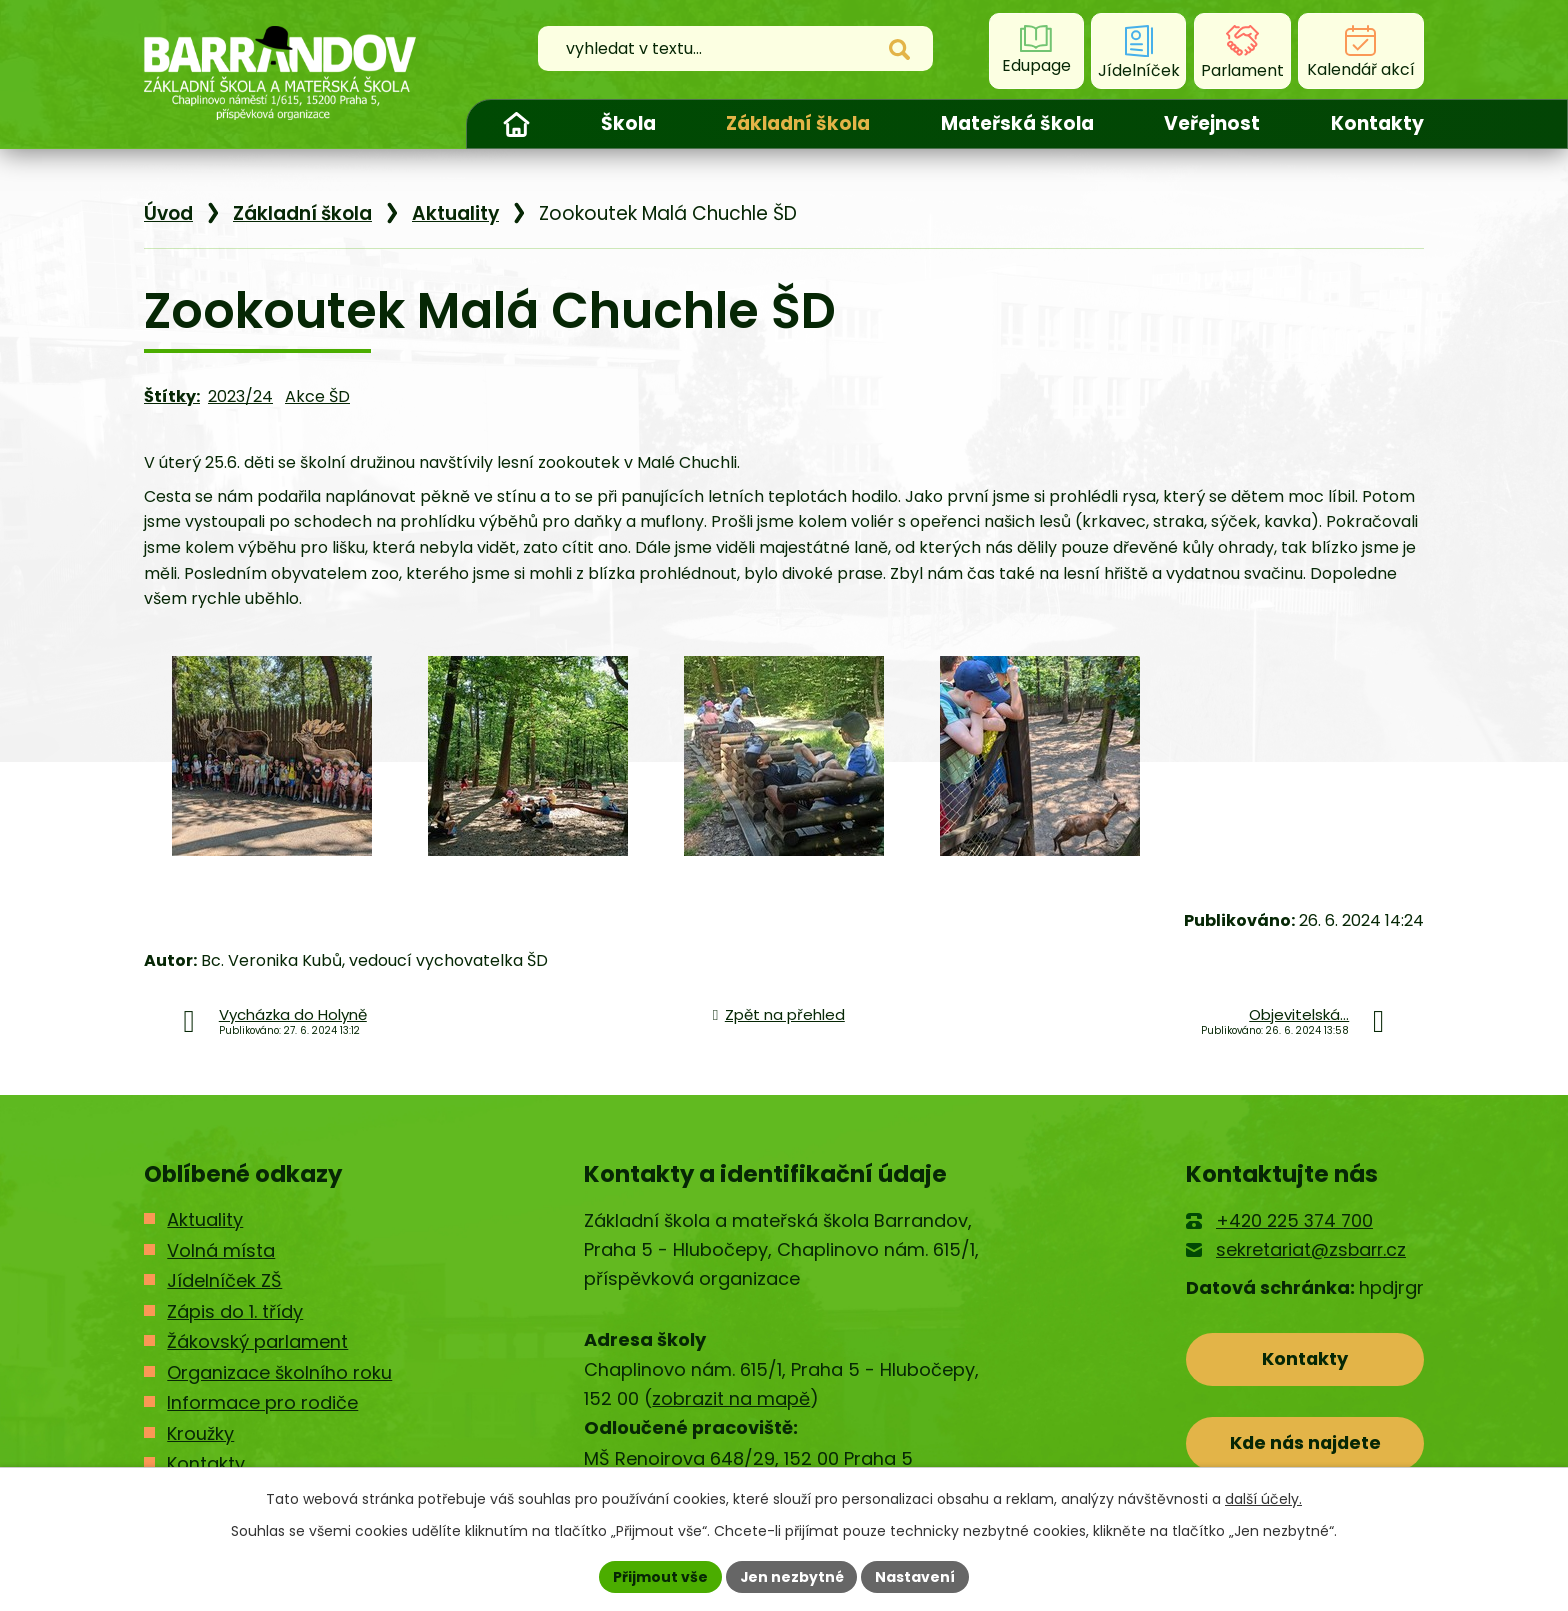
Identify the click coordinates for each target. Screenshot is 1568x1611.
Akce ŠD (317, 396)
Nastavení (916, 1576)
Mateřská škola (1017, 123)
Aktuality (455, 213)
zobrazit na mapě (731, 1398)
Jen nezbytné (791, 1576)
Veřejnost (1212, 123)
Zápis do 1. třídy (235, 1311)
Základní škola (798, 123)
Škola (628, 123)
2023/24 (240, 396)
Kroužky (200, 1433)
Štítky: (172, 396)
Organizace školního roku (279, 1372)
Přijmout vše (659, 1576)
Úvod (516, 124)
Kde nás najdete (1305, 1442)
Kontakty (1377, 123)
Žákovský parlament (257, 1341)
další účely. (1263, 1499)
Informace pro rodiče (262, 1402)
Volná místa (221, 1250)
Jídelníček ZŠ (224, 1280)
